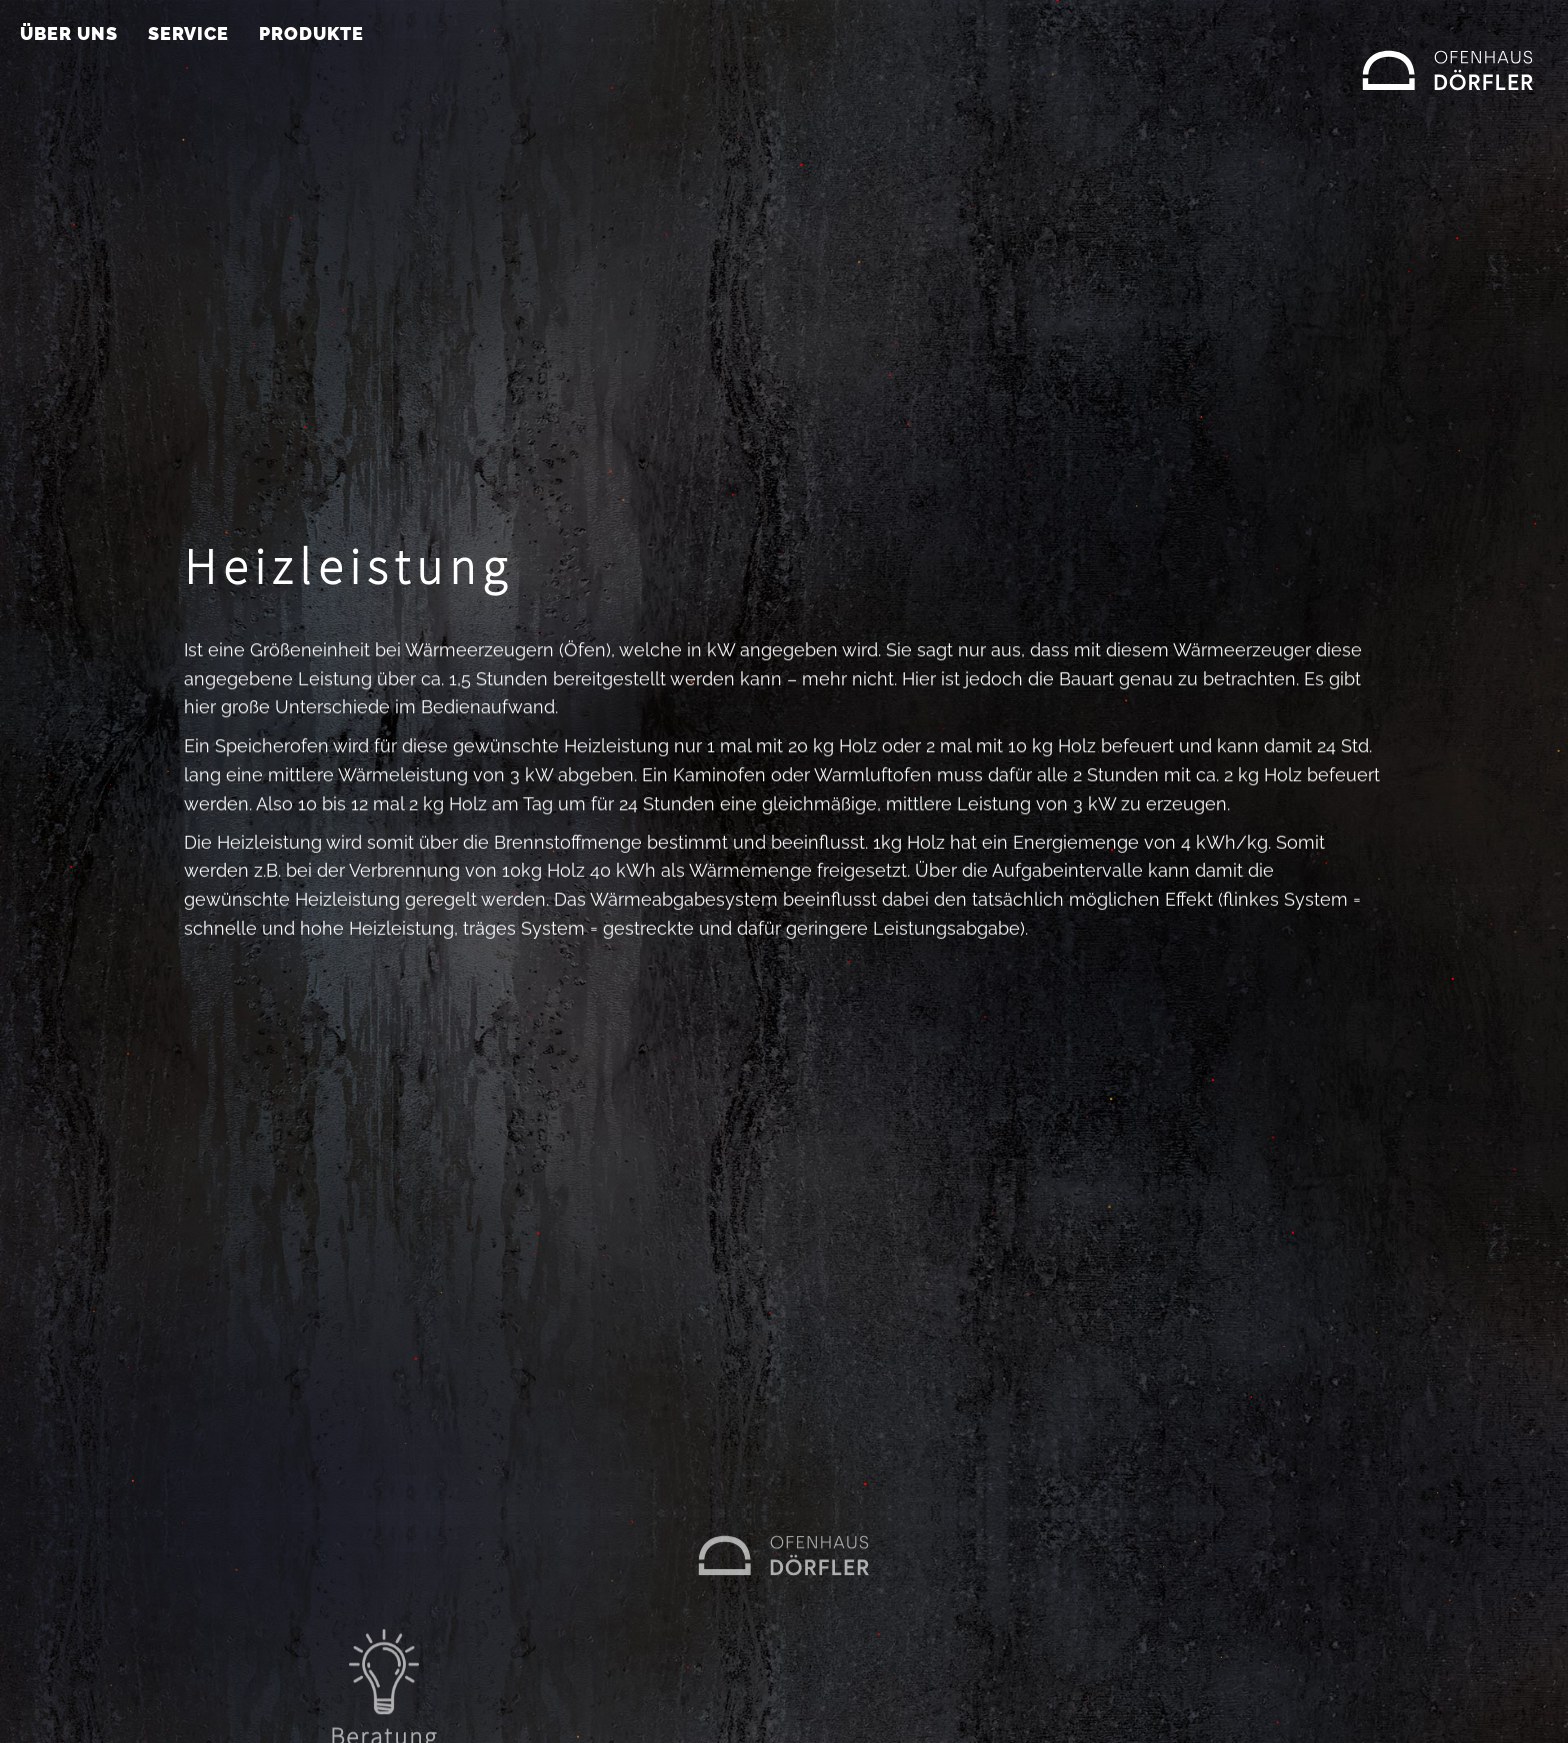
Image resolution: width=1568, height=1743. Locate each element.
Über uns (69, 33)
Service (188, 33)
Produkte (311, 33)
